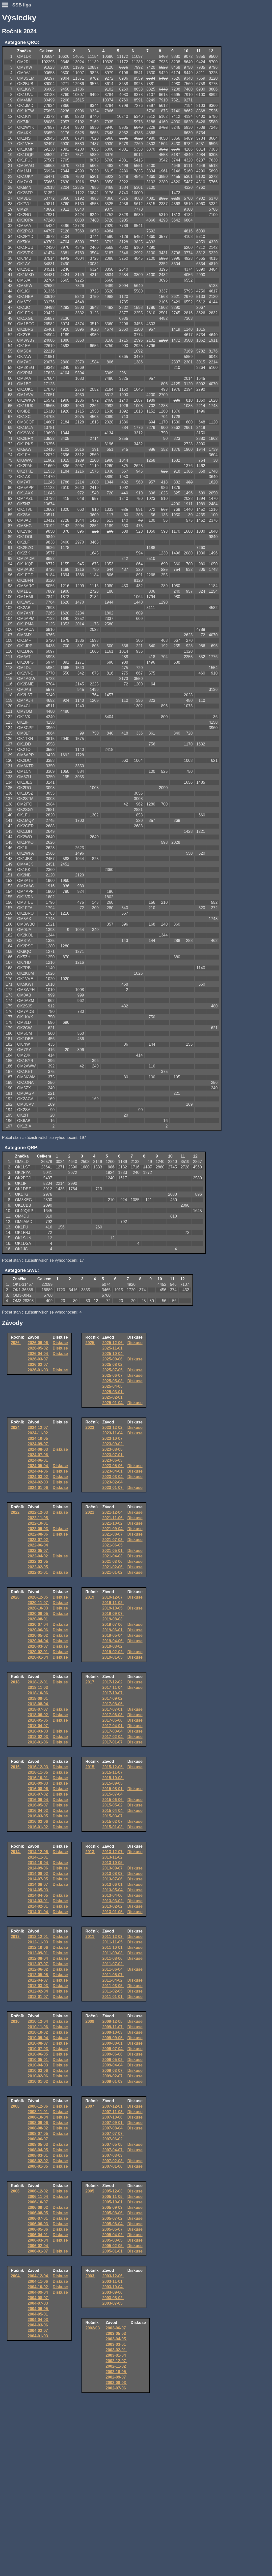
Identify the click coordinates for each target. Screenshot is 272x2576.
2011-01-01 (113, 1997)
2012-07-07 (38, 1964)
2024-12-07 (38, 1427)
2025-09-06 (113, 1359)
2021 (90, 1512)
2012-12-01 (38, 1936)
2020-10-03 (38, 1608)
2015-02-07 (113, 1821)
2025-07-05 (113, 1370)
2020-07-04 (38, 1624)
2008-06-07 (38, 2139)
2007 (90, 2106)
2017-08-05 (113, 1704)
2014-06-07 (38, 1884)
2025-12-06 (113, 1343)
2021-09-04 (113, 1529)
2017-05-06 (113, 1720)
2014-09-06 (38, 1868)
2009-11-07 (113, 2027)
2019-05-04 (113, 1635)
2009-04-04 (113, 2065)
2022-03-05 (38, 1561)
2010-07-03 (38, 2049)
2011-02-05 (113, 1991)
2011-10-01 (113, 1947)
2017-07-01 (113, 1709)
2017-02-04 (113, 1737)
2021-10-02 (113, 1523)
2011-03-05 (113, 1986)
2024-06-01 (38, 1460)
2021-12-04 (113, 1512)
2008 (16, 2106)
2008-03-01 (38, 2155)
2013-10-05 (113, 1863)
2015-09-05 (113, 1783)
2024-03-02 (38, 1477)
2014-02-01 (38, 1906)
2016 (16, 1767)
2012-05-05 (38, 1975)
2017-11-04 (113, 1687)
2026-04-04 (38, 1354)
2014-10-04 (38, 1863)
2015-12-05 (113, 1767)
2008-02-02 (38, 2161)
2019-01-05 (113, 1657)
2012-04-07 (38, 1980)
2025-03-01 (113, 1392)
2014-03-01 (38, 1901)
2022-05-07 (38, 1550)
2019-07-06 (113, 1624)
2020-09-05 (38, 1613)
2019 (90, 1597)
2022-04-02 (38, 1556)
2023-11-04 (113, 1433)
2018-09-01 (38, 1698)
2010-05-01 (38, 2060)
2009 (90, 2021)
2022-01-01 (38, 1572)
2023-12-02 (113, 1427)
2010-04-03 (38, 2065)
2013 (90, 1852)
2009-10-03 (113, 2032)
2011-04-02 (113, 1980)
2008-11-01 (38, 2112)
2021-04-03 (113, 1556)
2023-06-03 (113, 1460)
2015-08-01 (113, 1789)
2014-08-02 (38, 1873)
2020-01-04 (38, 1657)
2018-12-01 (38, 1682)
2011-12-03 (113, 1936)
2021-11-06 (113, 1518)
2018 (16, 1682)
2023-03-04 (113, 1477)
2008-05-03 (38, 2144)
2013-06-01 (113, 1884)
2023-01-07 (113, 1487)
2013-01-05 (113, 1912)
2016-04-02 (38, 1810)
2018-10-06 (38, 1693)
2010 (16, 2021)
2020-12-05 (38, 1597)
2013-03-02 (113, 1901)
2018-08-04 (38, 1704)
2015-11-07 (113, 1772)
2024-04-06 (38, 1471)
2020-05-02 (38, 1635)
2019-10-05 (113, 1608)
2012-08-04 (38, 1958)
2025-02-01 (113, 1397)
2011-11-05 (113, 1942)
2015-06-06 (113, 1800)
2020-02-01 (38, 1652)
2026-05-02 (38, 1348)
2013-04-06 (113, 1895)
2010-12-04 (38, 2021)
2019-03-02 (113, 1646)
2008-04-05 (38, 2150)
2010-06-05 (38, 2054)
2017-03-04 (113, 1731)
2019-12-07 (113, 1597)
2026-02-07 (38, 1364)
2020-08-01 (38, 1619)
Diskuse (60, 1343)
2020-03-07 (38, 1646)
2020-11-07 (38, 1603)
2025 (90, 1343)
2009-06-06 (113, 2054)
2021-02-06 (113, 1567)
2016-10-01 (38, 1778)
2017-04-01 (113, 1726)
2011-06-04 (113, 1969)
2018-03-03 (38, 1731)
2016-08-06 (38, 1789)
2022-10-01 (38, 1523)
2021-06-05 (113, 1545)
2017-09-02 (113, 1698)
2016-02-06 (38, 1821)
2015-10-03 (113, 1778)
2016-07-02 (38, 1794)
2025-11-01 (113, 1348)
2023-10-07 (113, 1438)
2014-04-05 (38, 1895)
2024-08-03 (38, 1449)
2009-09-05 (113, 2038)
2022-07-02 (38, 1540)
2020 (16, 1597)
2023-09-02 (113, 1444)
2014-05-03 (38, 1890)
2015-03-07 (113, 1816)
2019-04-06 (113, 1641)
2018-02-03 (38, 1737)
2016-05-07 (38, 1805)
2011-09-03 (113, 1953)
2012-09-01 (38, 1953)
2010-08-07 (38, 2043)
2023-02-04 (113, 1482)
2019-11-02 (113, 1603)
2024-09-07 (38, 1444)
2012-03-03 (38, 1986)
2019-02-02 (113, 1652)
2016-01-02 (38, 1827)
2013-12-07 (113, 1852)
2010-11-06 (38, 2027)
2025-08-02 (113, 1364)
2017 (90, 1682)
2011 (90, 1936)
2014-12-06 (38, 1852)
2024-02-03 (38, 1482)
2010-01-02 (38, 2081)
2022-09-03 (38, 1529)
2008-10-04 (38, 2117)
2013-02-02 (113, 1906)
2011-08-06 (113, 1958)
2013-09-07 (113, 1868)
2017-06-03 (113, 1715)
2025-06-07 (113, 1375)
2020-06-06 (38, 1630)
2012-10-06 (38, 1947)
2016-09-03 (38, 1783)
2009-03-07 (113, 2070)
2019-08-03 (113, 1619)
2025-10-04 (113, 1354)
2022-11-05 (38, 1518)
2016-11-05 (38, 1772)
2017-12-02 (113, 1682)
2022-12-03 (38, 1512)
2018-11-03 (38, 1687)
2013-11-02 (113, 1857)
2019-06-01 (113, 1630)
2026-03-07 (38, 1359)
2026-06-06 (38, 1343)
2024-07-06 (38, 1455)
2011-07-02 (113, 1964)
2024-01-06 (38, 1487)
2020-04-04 (38, 1641)
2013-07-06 (113, 1879)
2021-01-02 (113, 1572)
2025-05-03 (113, 1381)
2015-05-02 (113, 1805)
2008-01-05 (38, 2166)
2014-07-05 (38, 1879)
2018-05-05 (38, 1720)
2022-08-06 (38, 1534)
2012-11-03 (38, 1942)
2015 (90, 1767)
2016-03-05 (38, 1816)
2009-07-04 (113, 2049)
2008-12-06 (38, 2106)
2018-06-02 (38, 1715)
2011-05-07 (113, 1975)
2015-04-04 (113, 1810)
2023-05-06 (113, 1466)
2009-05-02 (113, 2060)
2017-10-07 (113, 1693)
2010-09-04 (38, 2038)
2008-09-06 (38, 2123)
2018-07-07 (38, 1709)
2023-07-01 (113, 1455)
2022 (16, 1512)
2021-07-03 (113, 1540)
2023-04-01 (113, 1471)
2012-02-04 (38, 1991)
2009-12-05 (113, 2021)
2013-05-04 (113, 1890)
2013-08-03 (113, 1873)
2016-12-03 (38, 1767)
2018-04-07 (38, 1726)
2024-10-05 (38, 1438)
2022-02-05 (38, 1567)
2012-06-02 (38, 1969)
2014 (16, 1852)
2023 (90, 1427)
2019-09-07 (113, 1613)
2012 (16, 1936)
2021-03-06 (113, 1561)
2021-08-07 (113, 1534)
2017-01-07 (113, 1742)
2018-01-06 (38, 1742)
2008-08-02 (38, 2128)
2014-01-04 (38, 1912)
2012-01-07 (38, 1997)
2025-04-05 (113, 1386)
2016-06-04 (38, 1800)
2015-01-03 (113, 1827)
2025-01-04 (113, 1403)
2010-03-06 (38, 2070)
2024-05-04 (38, 1466)
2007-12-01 (113, 2106)
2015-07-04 (113, 1794)
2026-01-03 (38, 1370)
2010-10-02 (38, 2032)
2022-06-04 (38, 1545)
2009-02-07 (113, 2076)
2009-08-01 (113, 2043)
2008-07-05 (38, 2133)
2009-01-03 (113, 2081)
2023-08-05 (113, 1449)
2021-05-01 (113, 1550)
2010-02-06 (38, 2076)
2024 (16, 1427)
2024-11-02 (38, 1433)
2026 (16, 1343)
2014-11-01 (38, 1857)
